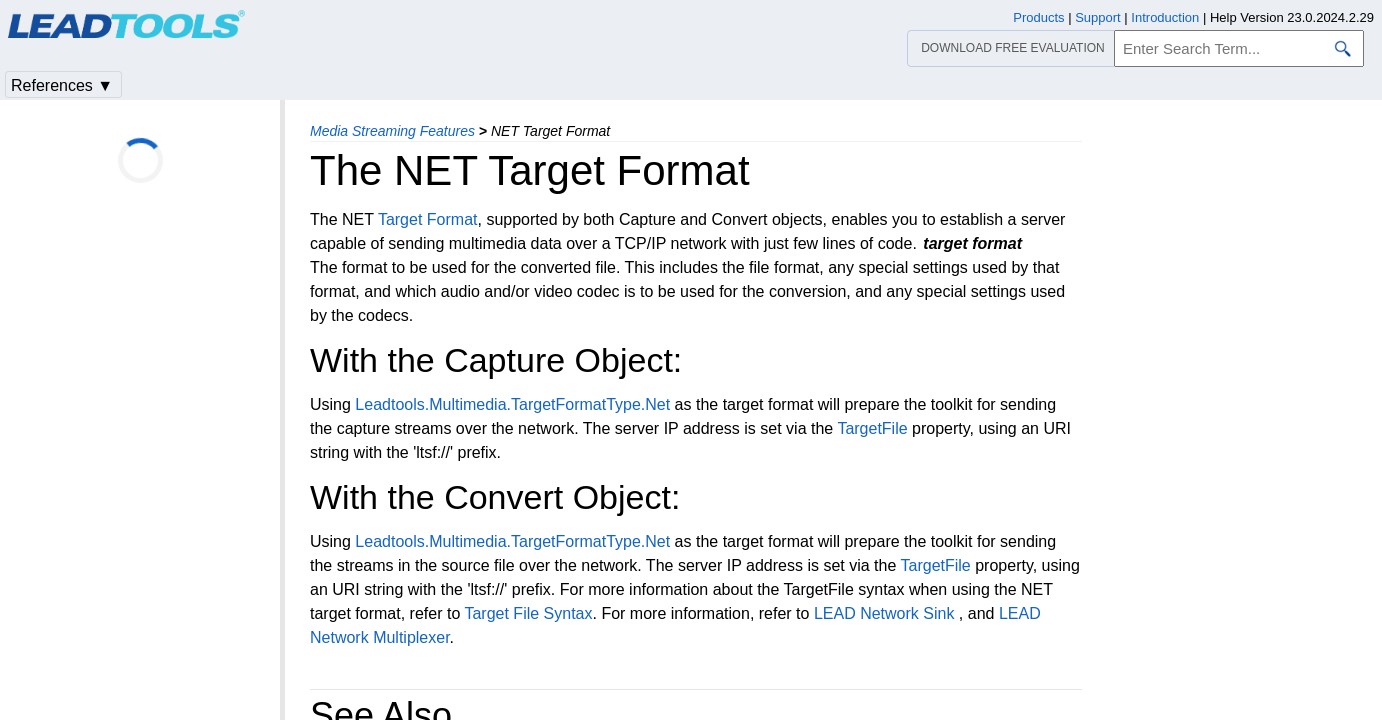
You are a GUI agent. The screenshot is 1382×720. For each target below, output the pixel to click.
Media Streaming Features (392, 131)
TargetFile (872, 428)
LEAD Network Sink (884, 613)
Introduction (1165, 17)
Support (1098, 17)
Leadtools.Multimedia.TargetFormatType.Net (512, 404)
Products (1038, 17)
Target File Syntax (528, 613)
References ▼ (62, 85)
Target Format (428, 219)
